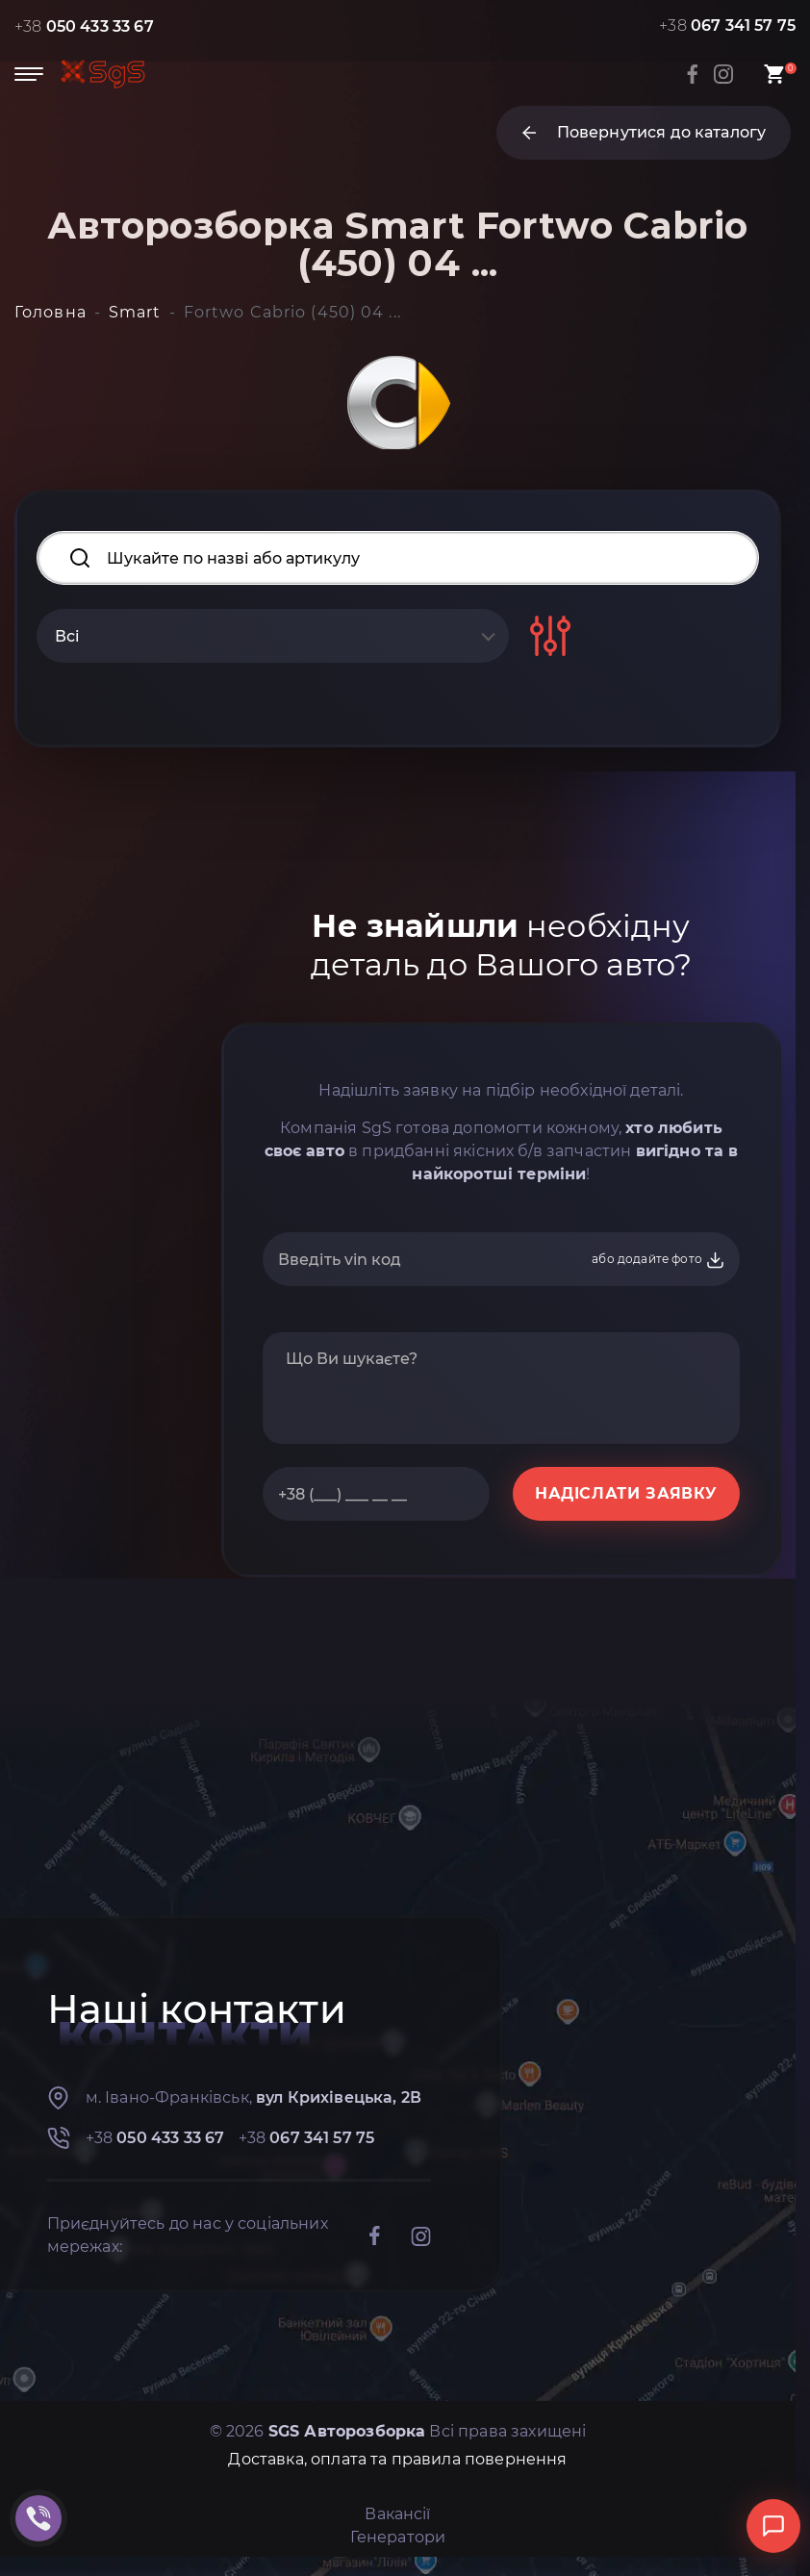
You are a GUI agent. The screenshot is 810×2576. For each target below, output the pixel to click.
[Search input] (398, 558)
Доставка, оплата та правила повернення (397, 2459)
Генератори (398, 2537)
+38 (84, 26)
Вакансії (397, 2514)
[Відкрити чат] (773, 2526)
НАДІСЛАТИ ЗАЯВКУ (626, 1493)
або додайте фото (658, 1260)
